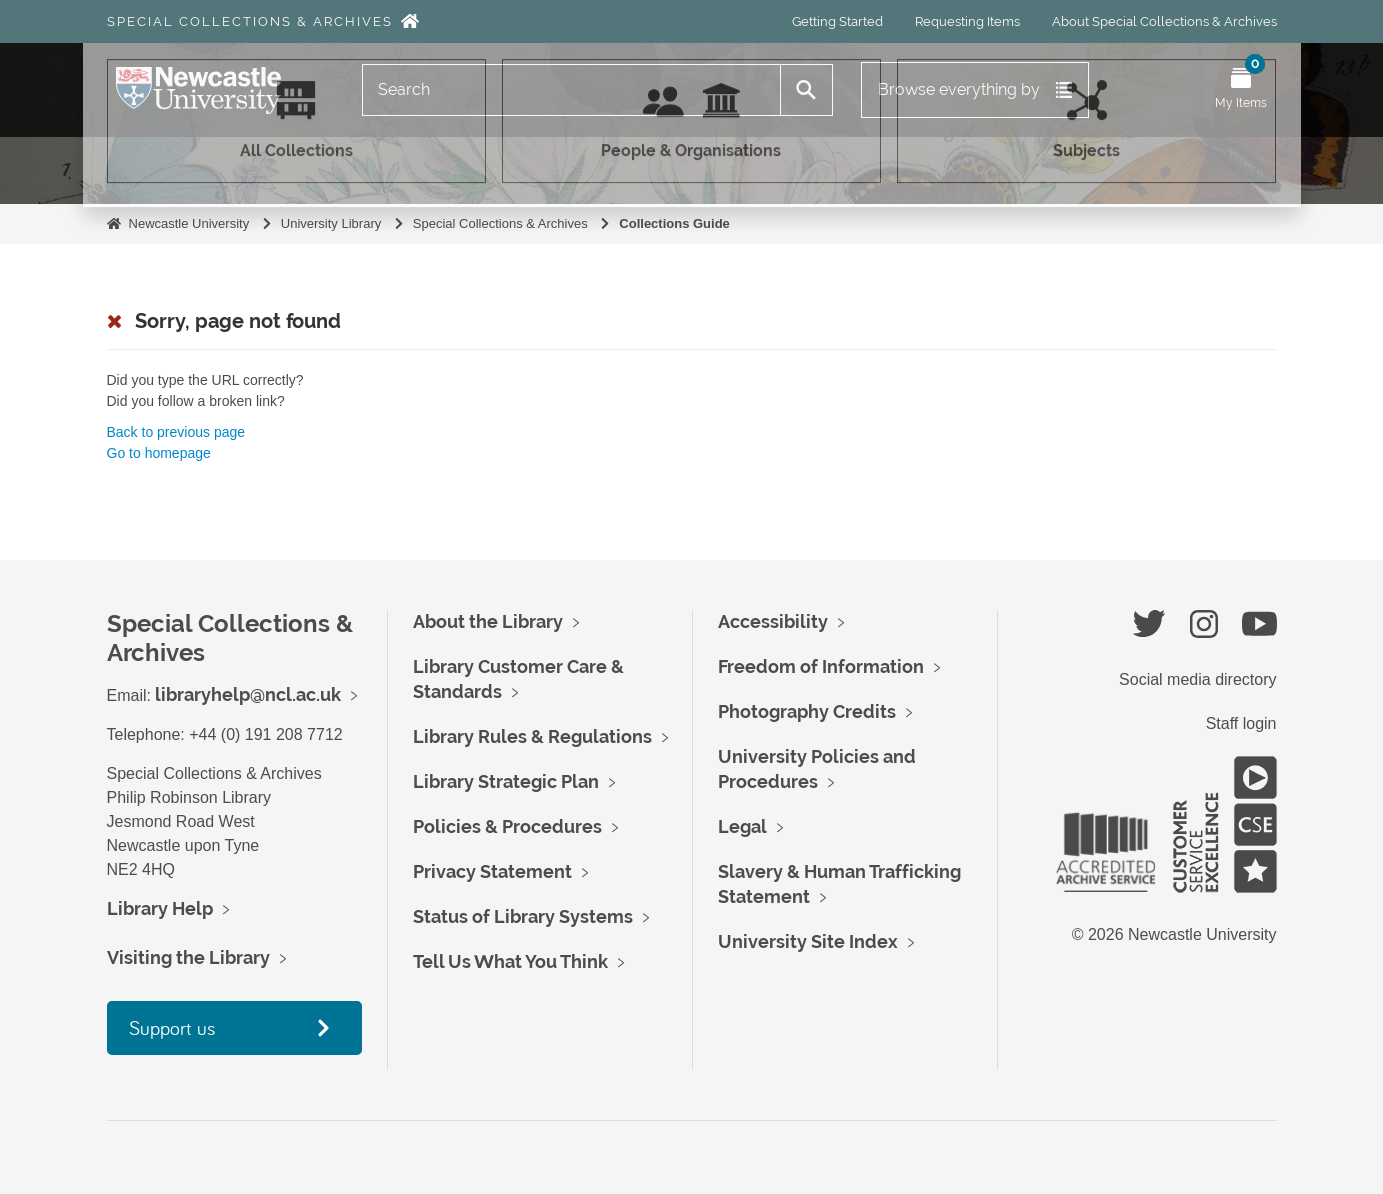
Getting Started (837, 21)
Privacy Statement (492, 871)
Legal (742, 826)
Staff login (1241, 723)
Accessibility (773, 621)
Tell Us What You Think (510, 961)
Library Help (160, 908)
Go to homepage (159, 453)
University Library (331, 223)
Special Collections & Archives (250, 21)
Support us (172, 1027)
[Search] (572, 90)
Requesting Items (967, 21)
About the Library (488, 621)
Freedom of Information (821, 666)
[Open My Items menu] (1241, 90)
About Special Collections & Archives (1164, 21)
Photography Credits (807, 711)
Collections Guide (674, 223)
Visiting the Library (188, 957)
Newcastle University (189, 223)
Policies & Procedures (507, 826)
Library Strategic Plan (506, 781)
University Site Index (808, 941)
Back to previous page (176, 432)
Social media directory (1197, 679)
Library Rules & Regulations (532, 736)
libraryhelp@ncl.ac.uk (248, 694)
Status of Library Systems (523, 916)
